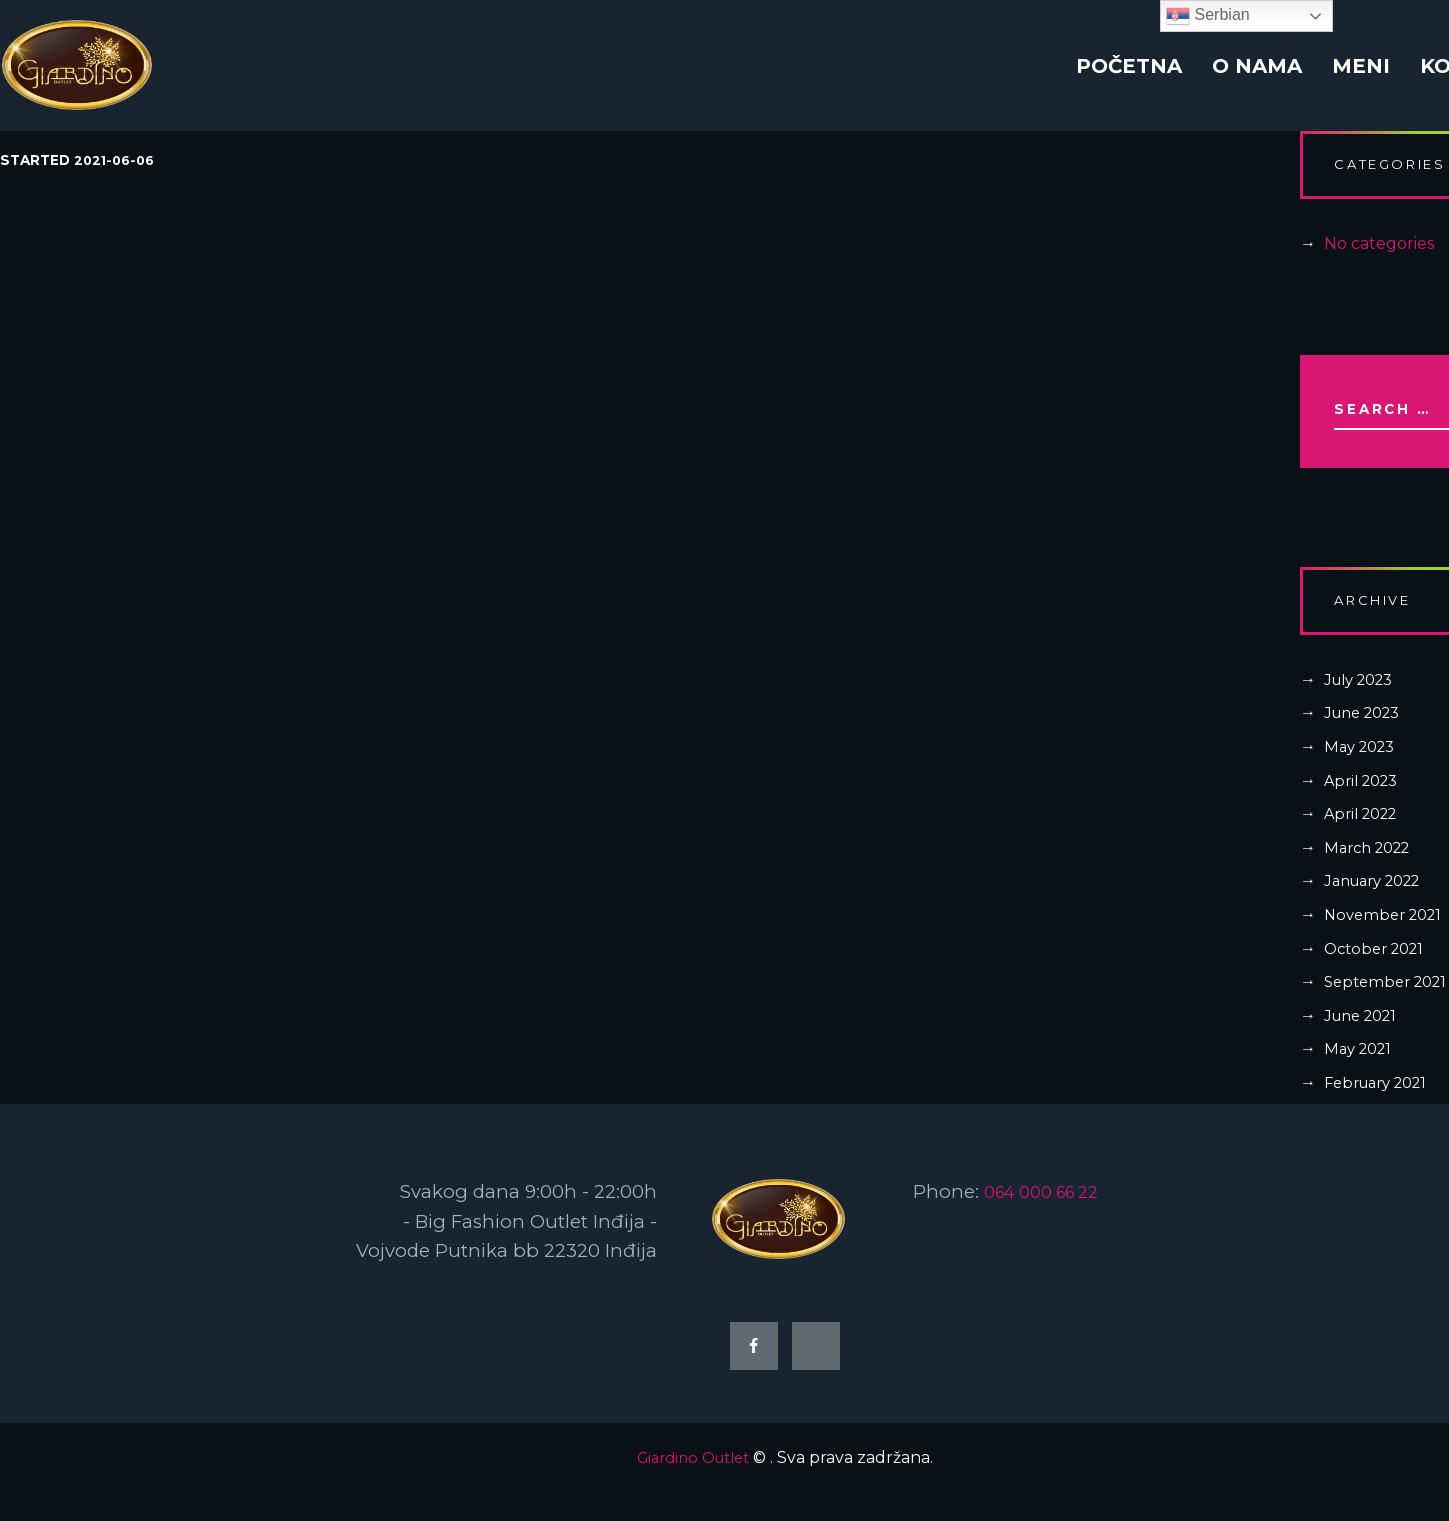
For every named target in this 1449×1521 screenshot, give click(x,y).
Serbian (1208, 16)
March (1372, 868)
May (1363, 767)
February (1382, 1103)
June (1367, 734)
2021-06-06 (117, 161)
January (1379, 902)
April (1365, 801)
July (1363, 700)
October (1378, 969)
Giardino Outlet (693, 1485)
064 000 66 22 (1050, 1213)
